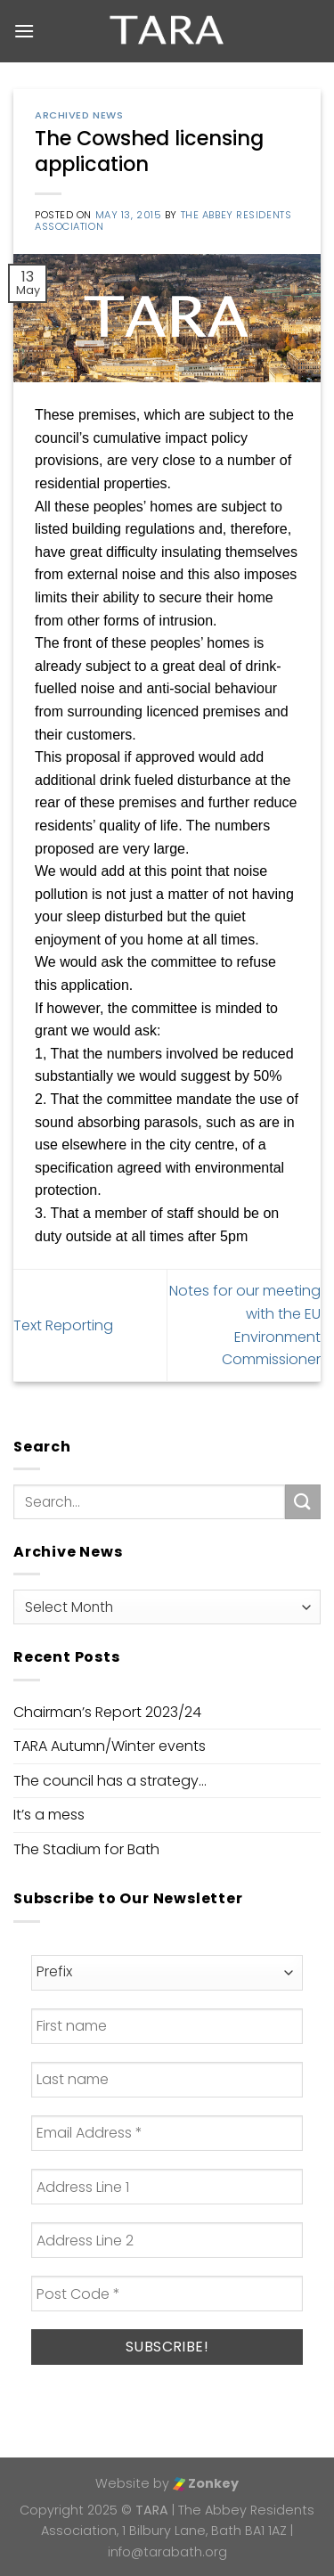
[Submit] (303, 1501)
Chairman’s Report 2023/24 (107, 1712)
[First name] (167, 2026)
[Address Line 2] (167, 2240)
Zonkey (206, 2483)
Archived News (79, 115)
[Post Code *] (167, 2293)
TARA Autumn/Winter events (109, 1746)
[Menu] (24, 31)
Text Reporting (63, 1325)
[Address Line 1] (167, 2186)
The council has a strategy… (110, 1780)
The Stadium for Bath (86, 1849)
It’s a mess (49, 1814)
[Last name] (167, 2080)
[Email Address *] (167, 2133)
